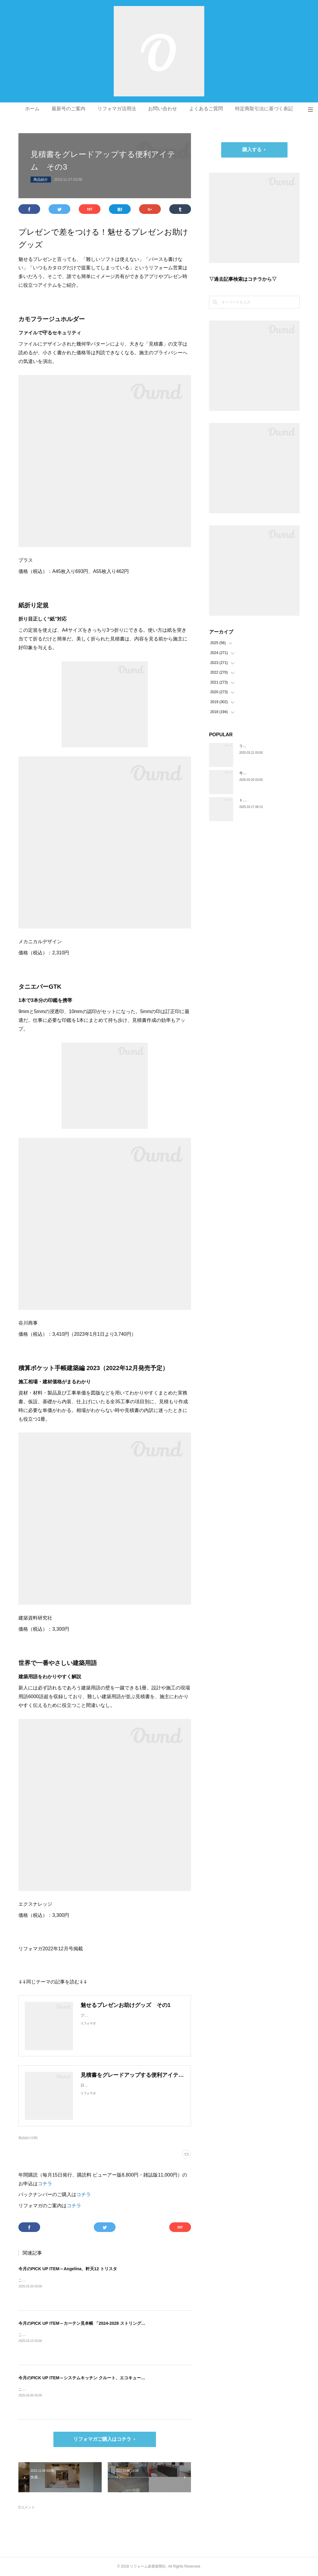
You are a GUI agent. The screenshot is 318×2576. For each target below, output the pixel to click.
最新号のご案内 (68, 108)
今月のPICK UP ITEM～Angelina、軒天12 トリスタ (67, 2268)
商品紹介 (40, 179)
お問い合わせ (162, 108)
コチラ (45, 2183)
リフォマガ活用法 (116, 108)
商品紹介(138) (27, 2137)
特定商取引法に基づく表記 (264, 108)
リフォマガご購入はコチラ (102, 2439)
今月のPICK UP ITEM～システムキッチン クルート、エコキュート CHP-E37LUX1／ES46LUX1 (109, 2377)
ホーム (32, 108)
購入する (252, 149)
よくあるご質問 (206, 108)
